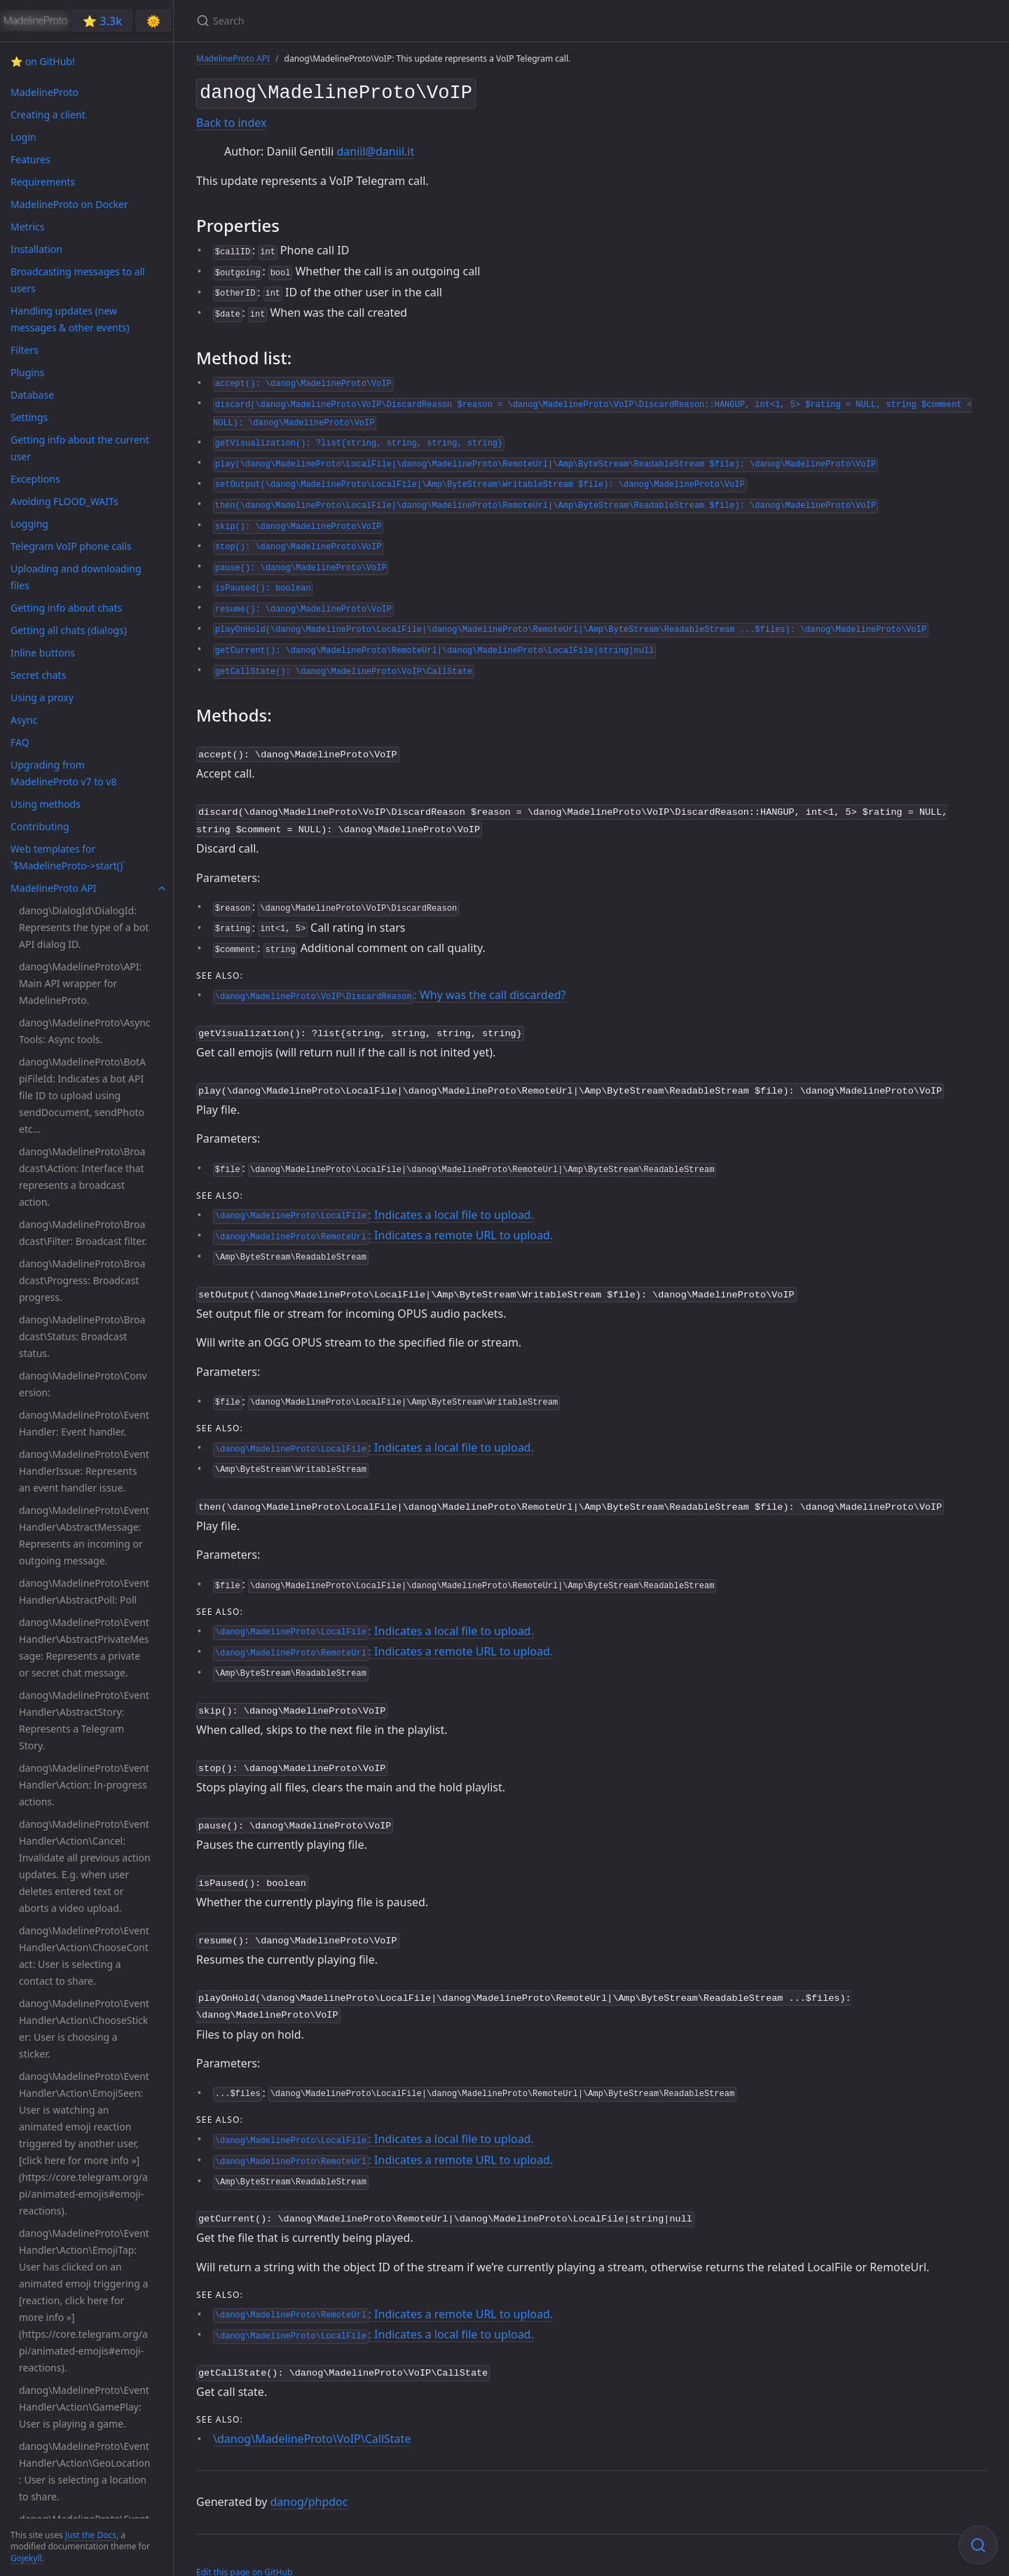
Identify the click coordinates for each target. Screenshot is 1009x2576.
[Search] (361, 20)
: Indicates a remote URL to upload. (383, 1225)
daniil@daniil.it (375, 148)
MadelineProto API (233, 58)
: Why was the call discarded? (389, 988)
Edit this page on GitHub (244, 2547)
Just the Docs (90, 2535)
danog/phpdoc (309, 2477)
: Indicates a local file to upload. (373, 1205)
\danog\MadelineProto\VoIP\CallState (312, 2413)
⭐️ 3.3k (102, 21)
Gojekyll (26, 2558)
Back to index (231, 120)
